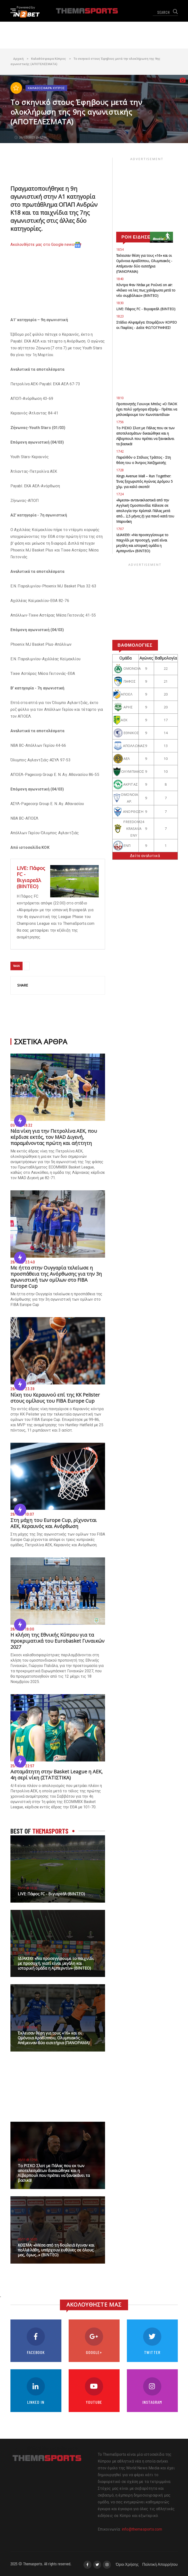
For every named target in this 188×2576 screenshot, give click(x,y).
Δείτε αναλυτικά (145, 855)
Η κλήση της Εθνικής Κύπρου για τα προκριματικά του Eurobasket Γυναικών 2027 (57, 1640)
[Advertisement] (46, 2089)
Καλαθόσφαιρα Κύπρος (48, 58)
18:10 (119, 397)
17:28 (119, 470)
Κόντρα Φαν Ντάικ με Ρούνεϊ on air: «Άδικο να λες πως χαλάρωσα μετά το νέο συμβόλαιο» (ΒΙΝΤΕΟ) (145, 290)
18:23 (119, 316)
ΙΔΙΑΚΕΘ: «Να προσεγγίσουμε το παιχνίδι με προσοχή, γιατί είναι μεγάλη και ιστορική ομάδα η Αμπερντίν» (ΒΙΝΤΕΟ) (56, 1963)
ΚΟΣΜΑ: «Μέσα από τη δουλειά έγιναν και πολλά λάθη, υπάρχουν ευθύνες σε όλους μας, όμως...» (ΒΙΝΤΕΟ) (56, 2250)
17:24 (119, 494)
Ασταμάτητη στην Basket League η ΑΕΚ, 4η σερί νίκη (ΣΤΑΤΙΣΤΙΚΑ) (56, 1774)
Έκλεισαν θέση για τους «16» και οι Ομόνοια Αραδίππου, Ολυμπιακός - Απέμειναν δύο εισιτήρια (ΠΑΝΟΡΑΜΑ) (54, 2037)
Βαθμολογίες (135, 645)
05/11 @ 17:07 (27, 1952)
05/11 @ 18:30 (27, 1888)
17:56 (119, 422)
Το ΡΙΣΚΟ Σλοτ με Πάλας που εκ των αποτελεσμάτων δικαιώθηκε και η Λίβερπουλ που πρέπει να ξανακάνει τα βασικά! (54, 2173)
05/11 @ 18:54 (27, 2027)
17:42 (119, 451)
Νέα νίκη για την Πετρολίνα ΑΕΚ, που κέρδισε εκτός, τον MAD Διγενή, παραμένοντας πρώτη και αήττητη (53, 1137)
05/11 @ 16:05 (27, 2239)
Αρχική (18, 58)
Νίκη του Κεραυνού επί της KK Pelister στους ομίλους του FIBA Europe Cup (55, 1397)
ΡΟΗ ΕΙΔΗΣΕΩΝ (140, 237)
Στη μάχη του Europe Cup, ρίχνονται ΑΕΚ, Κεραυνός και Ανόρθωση (53, 1523)
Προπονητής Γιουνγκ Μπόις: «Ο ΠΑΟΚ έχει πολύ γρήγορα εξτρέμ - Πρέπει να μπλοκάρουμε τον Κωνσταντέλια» (146, 409)
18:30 (119, 303)
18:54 (119, 249)
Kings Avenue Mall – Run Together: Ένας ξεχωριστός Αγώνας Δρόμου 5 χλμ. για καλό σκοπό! (144, 481)
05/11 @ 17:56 (27, 2159)
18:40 (119, 278)
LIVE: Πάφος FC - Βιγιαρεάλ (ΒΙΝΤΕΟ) (31, 877)
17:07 (119, 528)
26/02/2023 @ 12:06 (31, 137)
